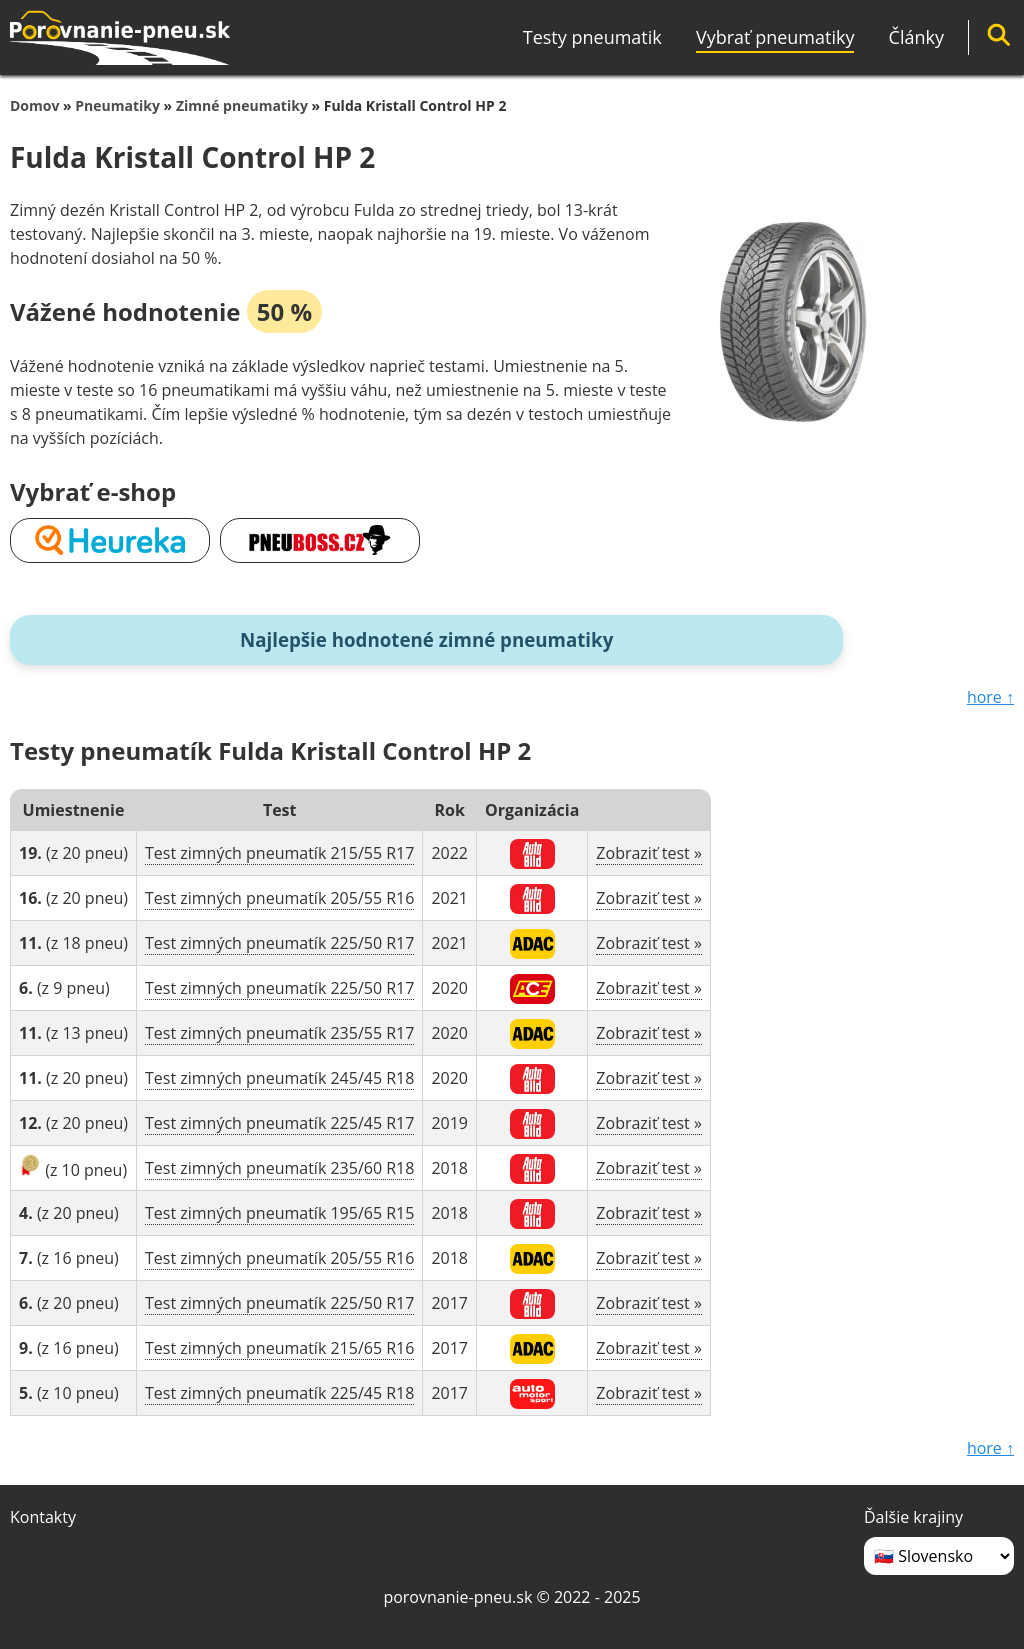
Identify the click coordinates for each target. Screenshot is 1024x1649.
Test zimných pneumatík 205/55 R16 (279, 898)
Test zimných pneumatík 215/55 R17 (279, 853)
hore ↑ (990, 697)
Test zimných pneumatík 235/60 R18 (279, 1168)
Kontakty (43, 1517)
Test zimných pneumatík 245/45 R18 (279, 1078)
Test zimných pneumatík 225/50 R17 (279, 943)
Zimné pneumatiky (242, 105)
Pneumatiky (117, 105)
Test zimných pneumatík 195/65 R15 (279, 1213)
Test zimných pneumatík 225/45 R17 (279, 1123)
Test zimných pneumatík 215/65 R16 (279, 1348)
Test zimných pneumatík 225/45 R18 (279, 1393)
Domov (34, 105)
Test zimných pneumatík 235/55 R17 (279, 1033)
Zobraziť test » (649, 853)
